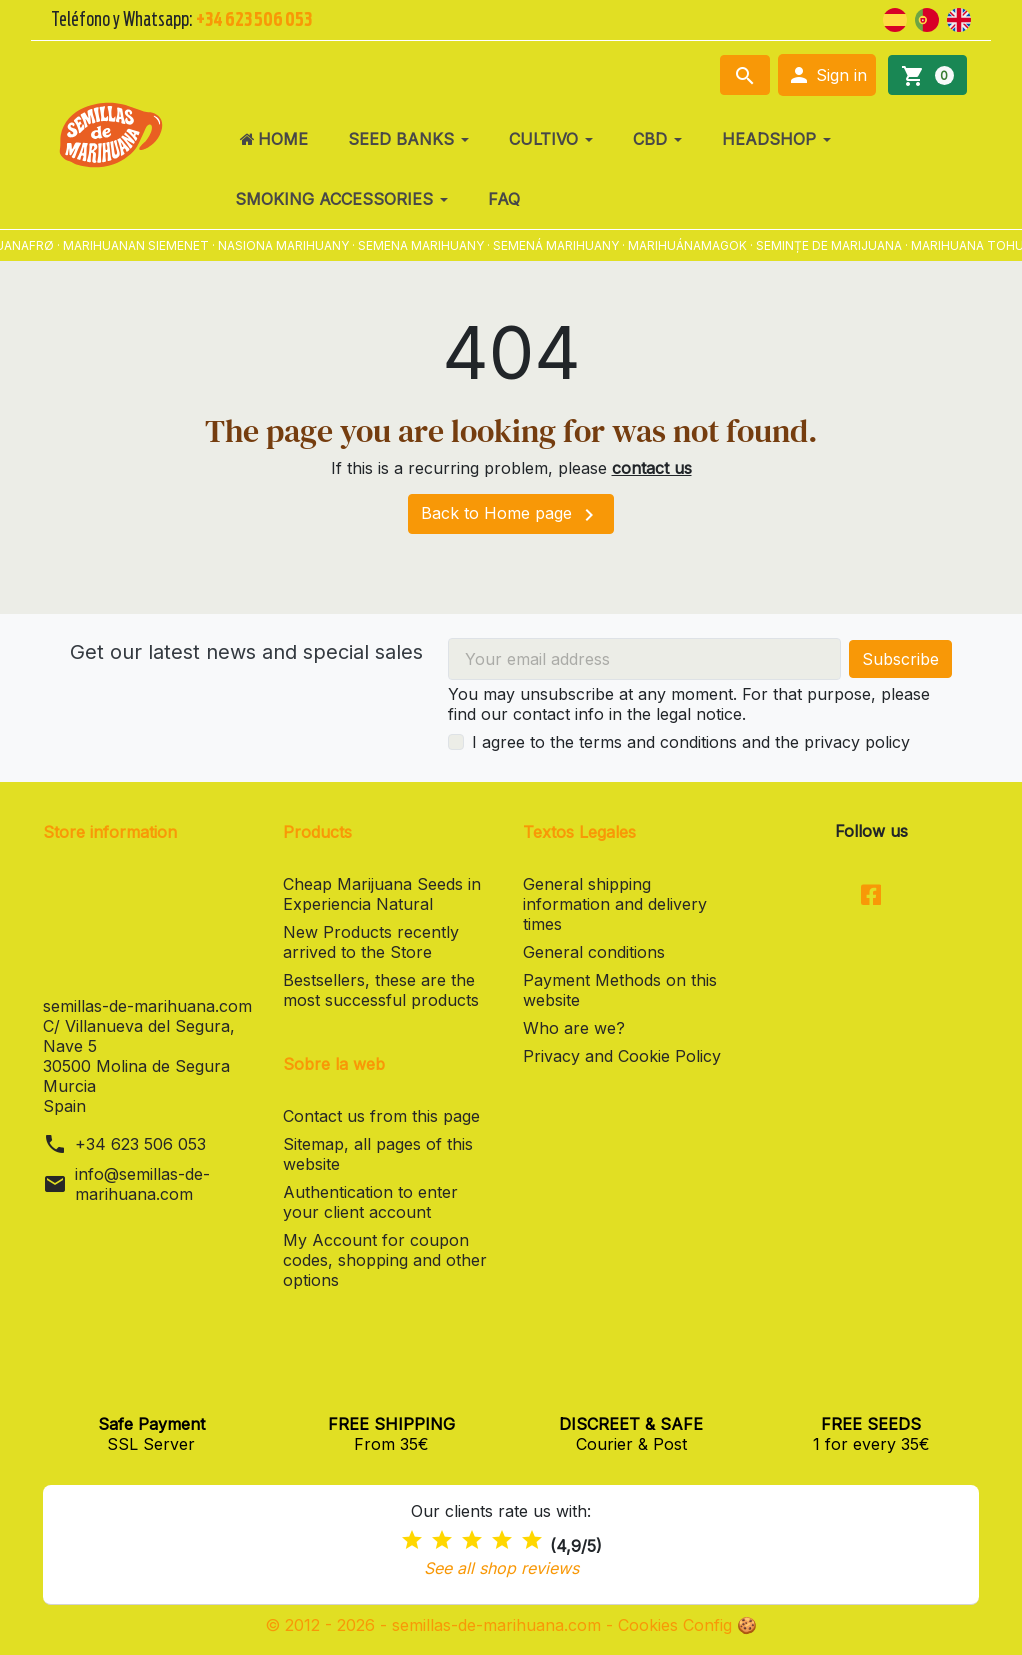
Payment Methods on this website (620, 990)
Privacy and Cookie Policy (622, 1056)
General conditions (594, 952)
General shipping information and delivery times (615, 904)
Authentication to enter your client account (370, 1202)
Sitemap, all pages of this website (378, 1154)
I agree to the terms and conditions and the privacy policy (691, 742)
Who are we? (574, 1028)
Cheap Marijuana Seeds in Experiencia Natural (382, 894)
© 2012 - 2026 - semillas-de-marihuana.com (435, 1625)
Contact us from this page (381, 1116)
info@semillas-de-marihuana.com (142, 1184)
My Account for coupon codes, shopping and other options (385, 1260)
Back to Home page (511, 515)
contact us (652, 468)
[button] (827, 75)
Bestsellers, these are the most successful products (381, 990)
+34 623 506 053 (140, 1144)
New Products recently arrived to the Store (371, 942)
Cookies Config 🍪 (687, 1625)
